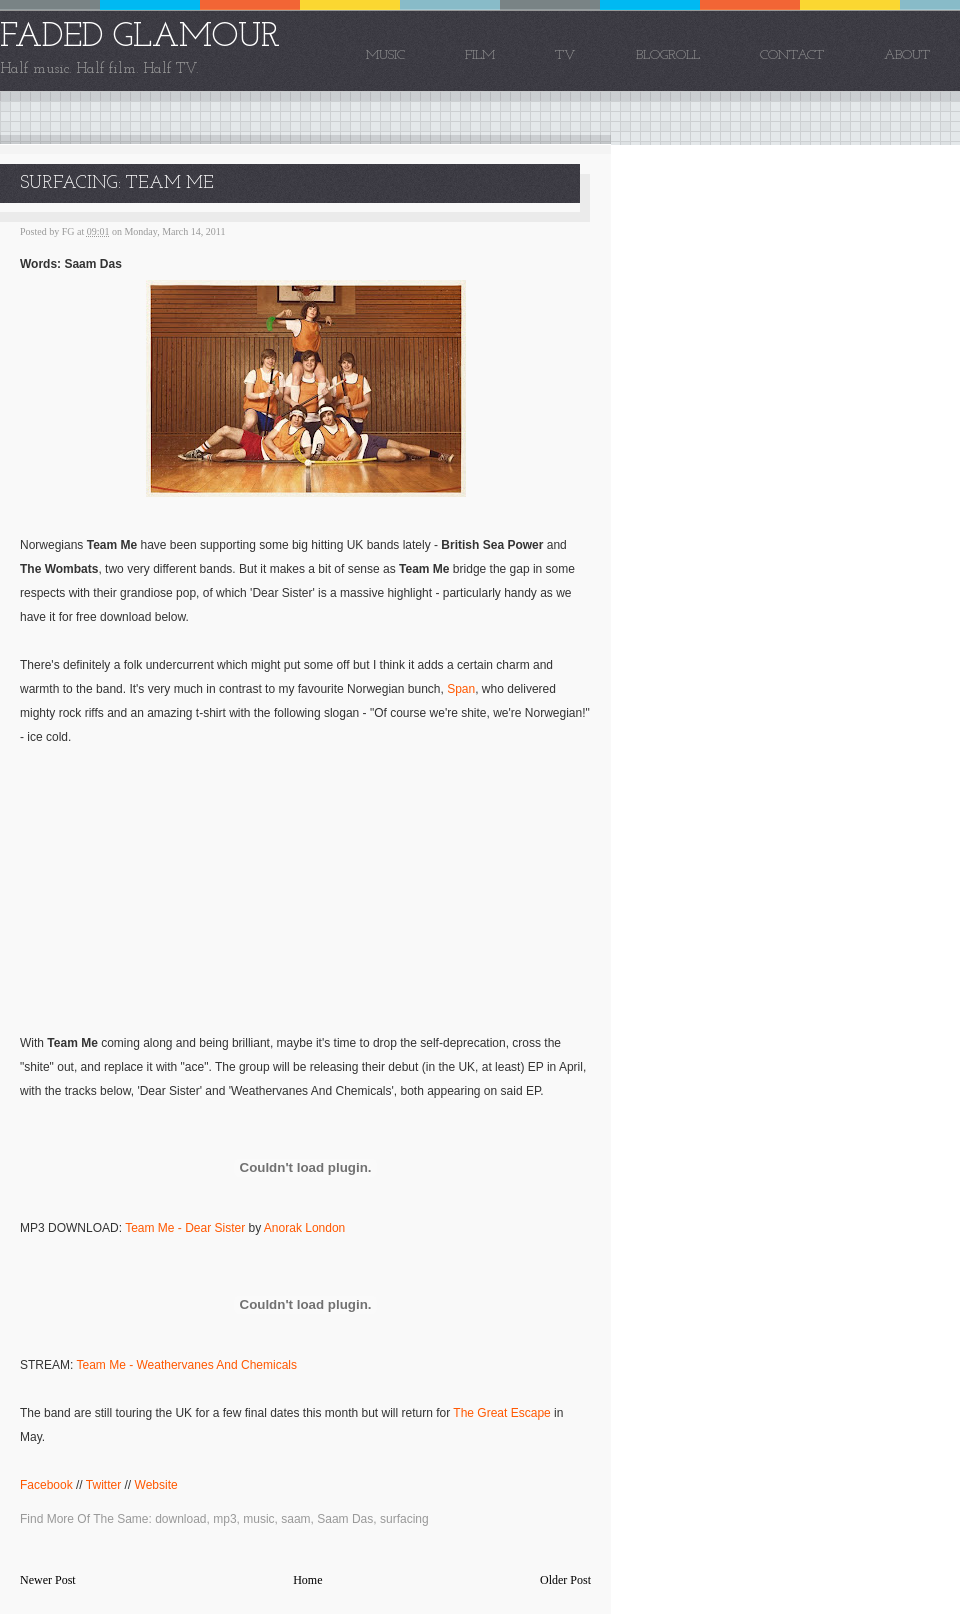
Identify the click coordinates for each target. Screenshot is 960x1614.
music (258, 1519)
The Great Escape (501, 1413)
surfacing (404, 1519)
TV (565, 55)
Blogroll (668, 55)
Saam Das (345, 1519)
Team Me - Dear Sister (185, 1228)
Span (461, 689)
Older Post (565, 1580)
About (907, 55)
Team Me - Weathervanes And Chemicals (186, 1365)
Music (385, 55)
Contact (792, 55)
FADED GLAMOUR (140, 37)
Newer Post (48, 1580)
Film (480, 55)
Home (307, 1580)
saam (295, 1519)
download (180, 1519)
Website (156, 1485)
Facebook (46, 1485)
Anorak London (304, 1228)
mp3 (224, 1519)
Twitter (103, 1485)
